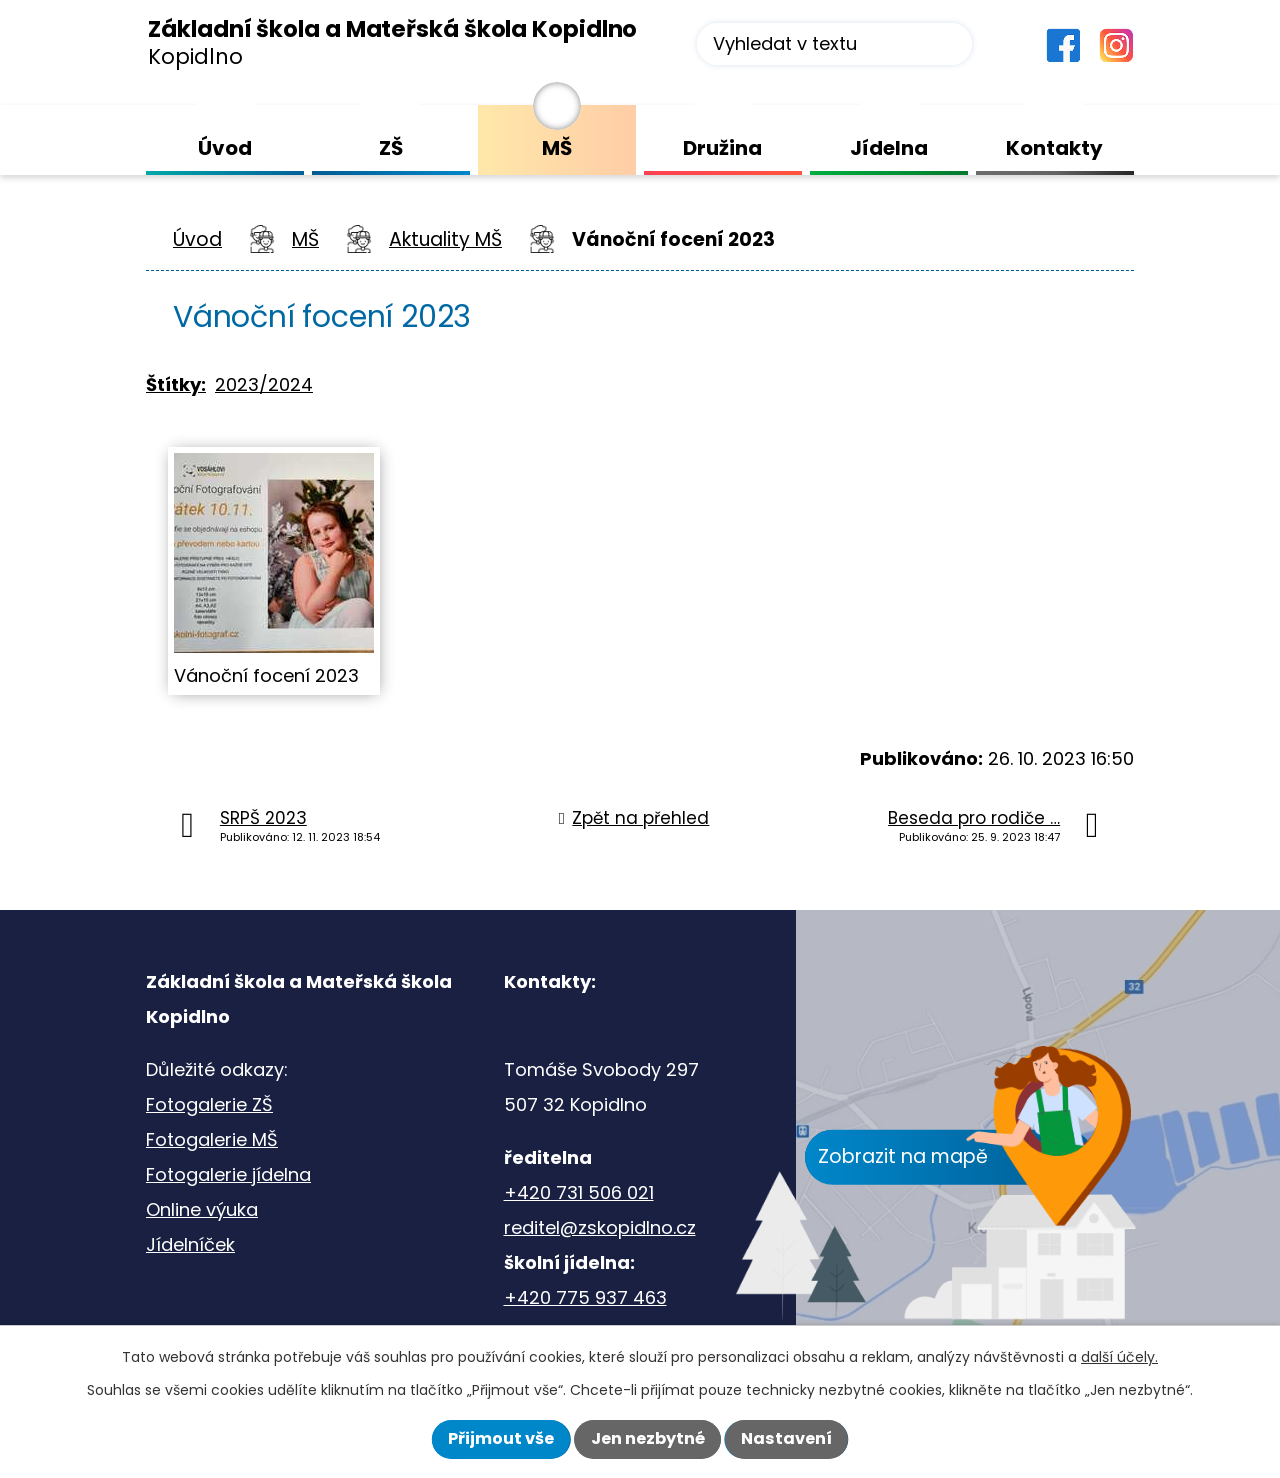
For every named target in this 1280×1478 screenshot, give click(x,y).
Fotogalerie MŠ (212, 1139)
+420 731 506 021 (579, 1192)
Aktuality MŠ (445, 239)
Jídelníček (190, 1244)
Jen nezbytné (648, 1438)
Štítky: (176, 384)
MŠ (305, 239)
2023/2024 (264, 384)
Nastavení (786, 1438)
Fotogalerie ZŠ (209, 1104)
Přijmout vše (501, 1438)
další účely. (1119, 1357)
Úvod (197, 239)
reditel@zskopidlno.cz (600, 1227)
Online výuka (202, 1209)
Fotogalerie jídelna (228, 1174)
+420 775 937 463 (585, 1297)
